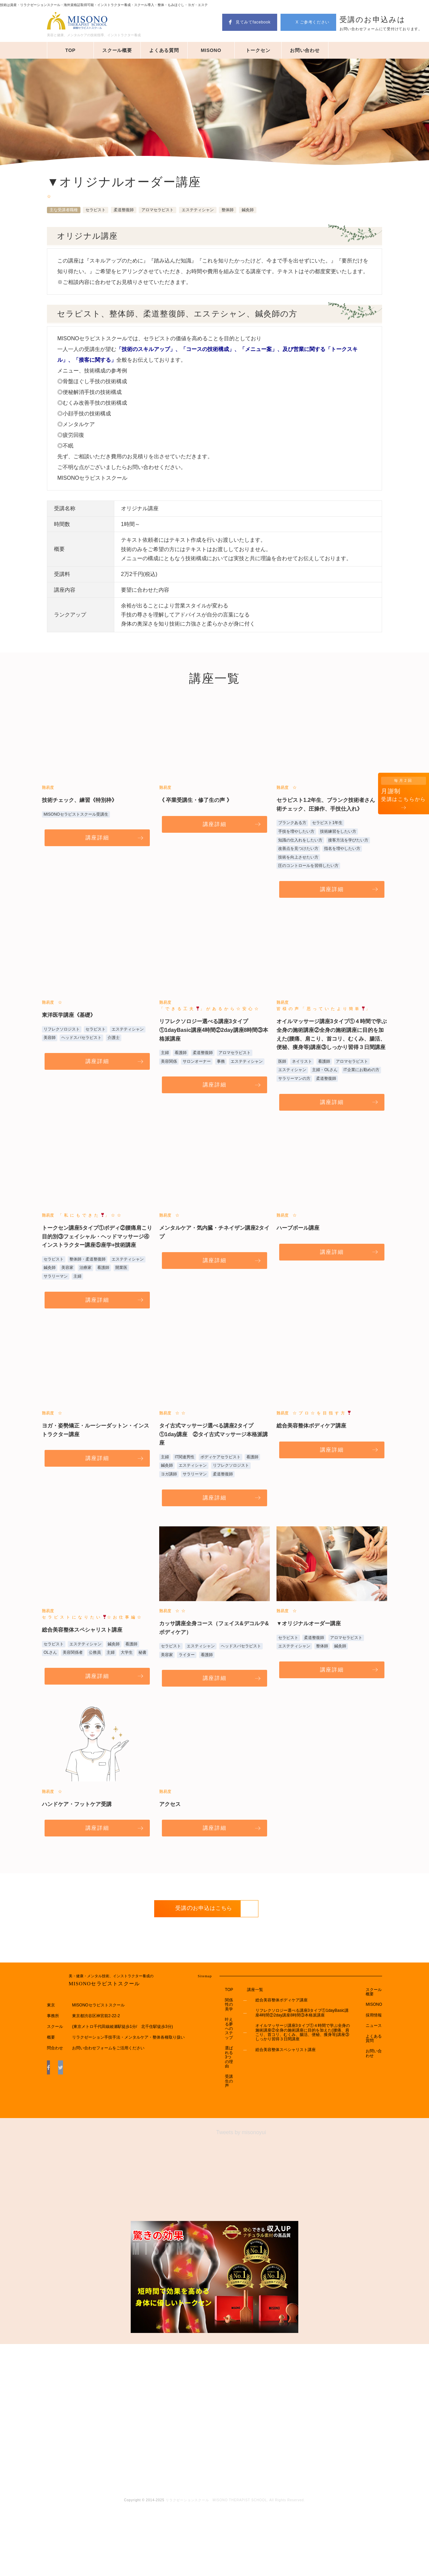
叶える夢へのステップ (224, 2084)
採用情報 (374, 2064)
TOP (70, 50)
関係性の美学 (224, 2055)
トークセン (258, 50)
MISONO (211, 50)
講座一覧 (246, 2039)
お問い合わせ (304, 50)
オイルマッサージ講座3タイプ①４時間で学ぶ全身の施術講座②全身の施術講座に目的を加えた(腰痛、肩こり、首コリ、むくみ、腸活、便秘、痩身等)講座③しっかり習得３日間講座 (301, 2081)
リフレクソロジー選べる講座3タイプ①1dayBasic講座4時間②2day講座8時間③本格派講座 (300, 2061)
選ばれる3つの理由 (224, 2119)
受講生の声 (224, 2148)
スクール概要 (117, 50)
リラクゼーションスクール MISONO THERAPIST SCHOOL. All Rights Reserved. (235, 2569)
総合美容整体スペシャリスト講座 (276, 2097)
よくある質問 (164, 50)
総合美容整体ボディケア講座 (272, 2048)
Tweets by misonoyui (241, 2201)
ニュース (374, 2074)
